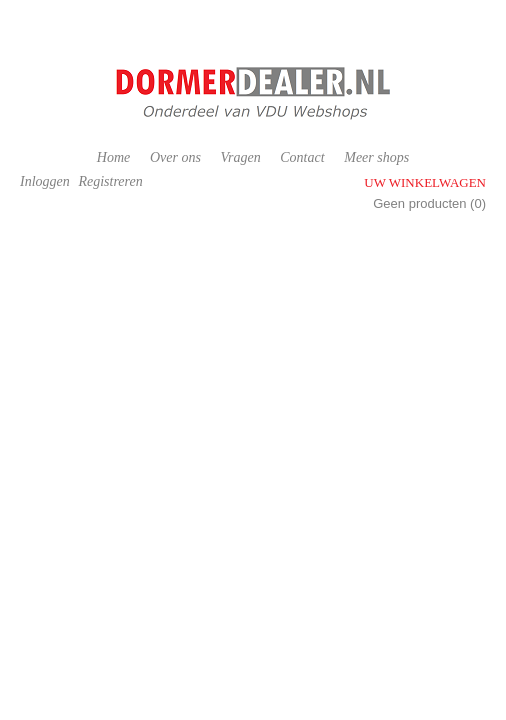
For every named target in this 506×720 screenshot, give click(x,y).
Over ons (175, 157)
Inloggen (45, 181)
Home (113, 157)
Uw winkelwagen (425, 182)
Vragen (240, 157)
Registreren (110, 181)
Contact (302, 157)
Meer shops (376, 157)
